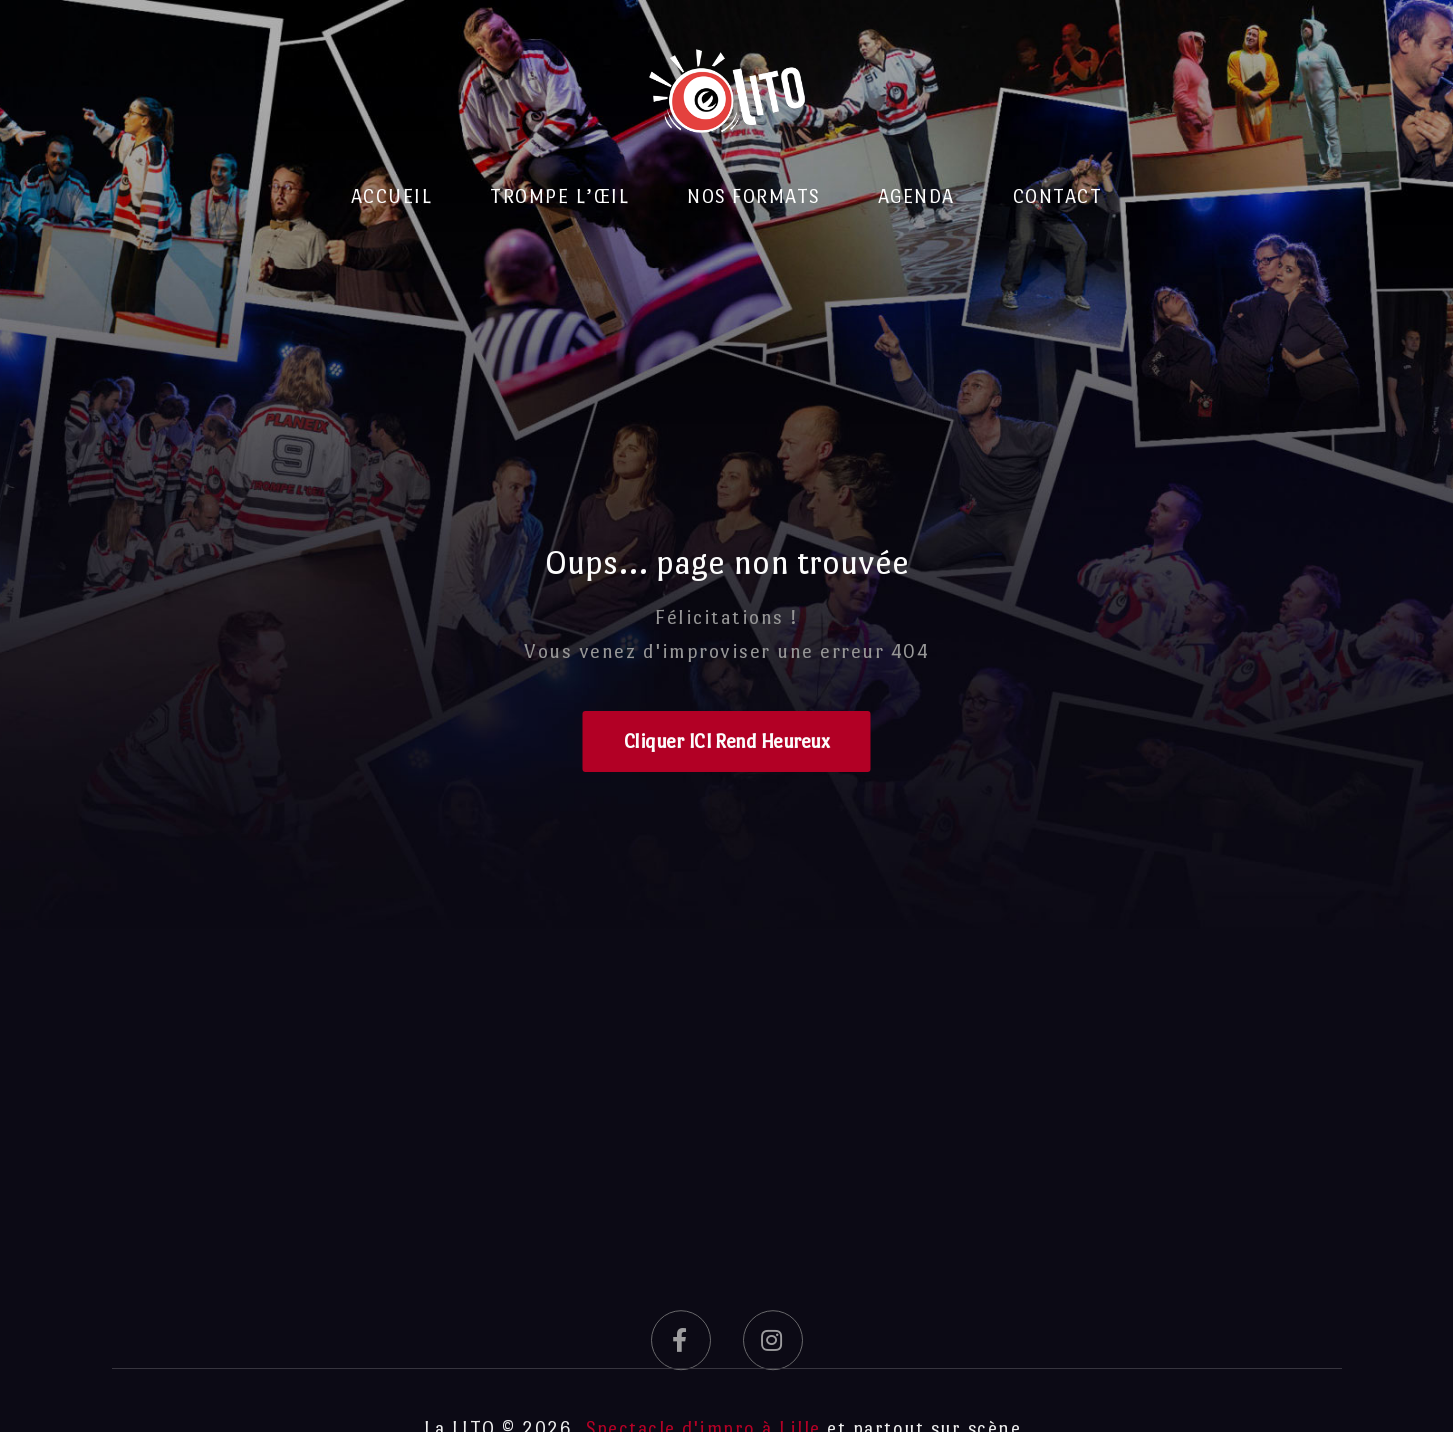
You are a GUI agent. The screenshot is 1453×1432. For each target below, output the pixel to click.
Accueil (392, 196)
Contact (1058, 196)
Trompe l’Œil (559, 196)
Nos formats (753, 196)
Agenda (916, 196)
